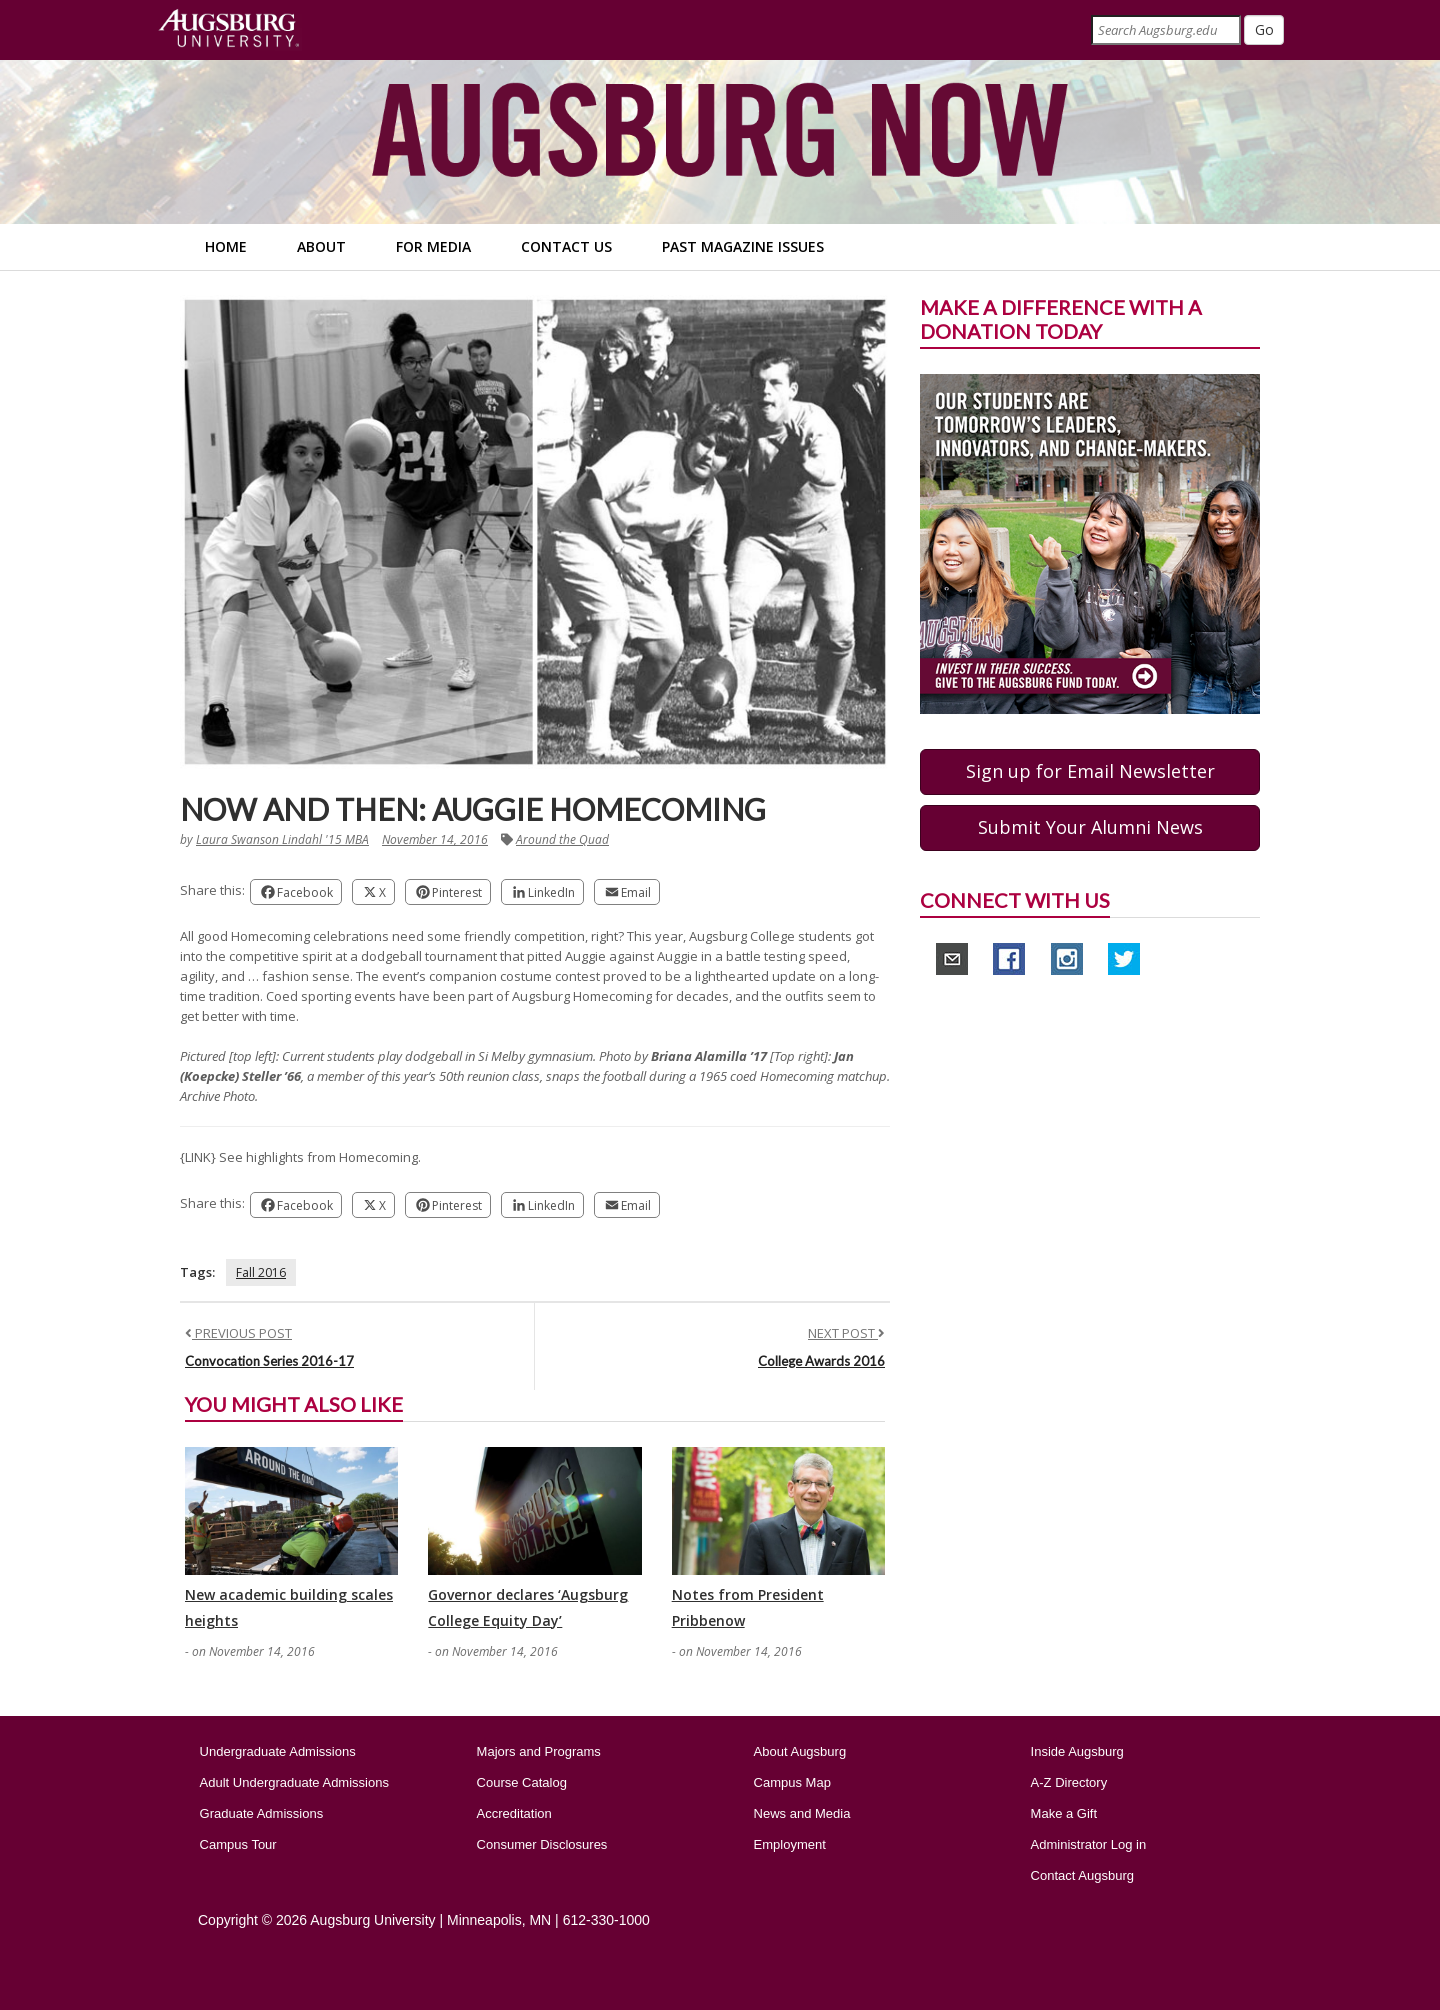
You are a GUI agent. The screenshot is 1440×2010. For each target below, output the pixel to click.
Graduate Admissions (262, 1813)
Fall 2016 (261, 1272)
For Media (433, 246)
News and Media (802, 1813)
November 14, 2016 (435, 839)
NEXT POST (846, 1333)
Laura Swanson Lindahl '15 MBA (282, 839)
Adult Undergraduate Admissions (294, 1782)
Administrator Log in (1089, 1844)
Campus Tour (238, 1844)
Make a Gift (1064, 1813)
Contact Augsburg (1082, 1875)
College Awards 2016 (821, 1361)
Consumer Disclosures (542, 1844)
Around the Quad (562, 839)
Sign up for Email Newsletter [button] (1090, 771)
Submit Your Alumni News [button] (1090, 827)
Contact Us (566, 246)
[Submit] (1264, 30)
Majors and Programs (539, 1751)
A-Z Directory (1069, 1782)
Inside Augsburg (1077, 1751)
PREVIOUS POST (238, 1333)
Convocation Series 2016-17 (269, 1361)
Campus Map (792, 1782)
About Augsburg (800, 1751)
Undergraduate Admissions (278, 1751)
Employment (790, 1844)
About (321, 246)
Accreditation (514, 1813)
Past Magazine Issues (743, 246)
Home (226, 246)
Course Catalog (522, 1782)
